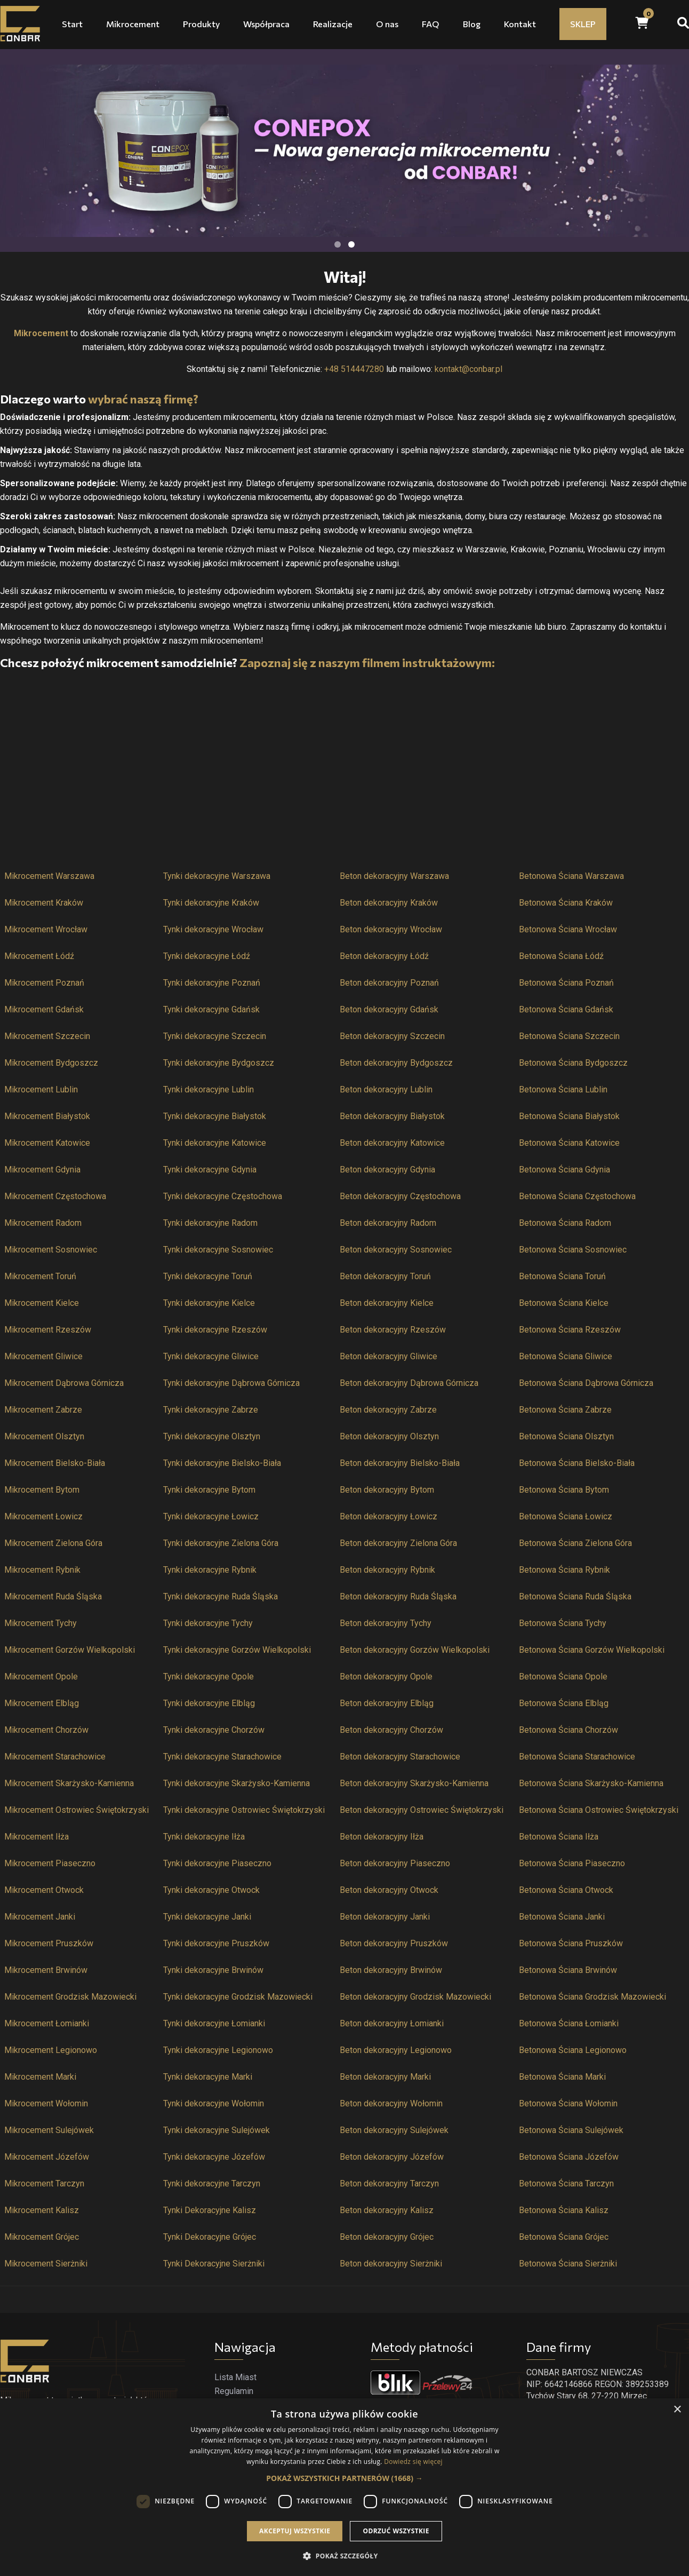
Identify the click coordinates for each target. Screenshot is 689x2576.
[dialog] (344, 2487)
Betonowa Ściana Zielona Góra (575, 1543)
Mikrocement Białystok (47, 1116)
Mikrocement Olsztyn (44, 1436)
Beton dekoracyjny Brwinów (391, 1970)
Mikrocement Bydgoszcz (51, 1063)
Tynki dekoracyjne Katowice (214, 1143)
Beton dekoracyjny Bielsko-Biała (400, 1463)
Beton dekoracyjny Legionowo (396, 2050)
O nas (387, 24)
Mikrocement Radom (43, 1223)
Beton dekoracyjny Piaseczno (395, 1863)
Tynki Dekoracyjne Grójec (209, 2237)
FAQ (430, 24)
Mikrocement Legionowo (50, 2050)
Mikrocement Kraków (43, 903)
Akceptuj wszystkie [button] (294, 2530)
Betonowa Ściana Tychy (562, 1623)
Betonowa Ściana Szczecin (569, 1036)
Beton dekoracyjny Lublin (386, 1089)
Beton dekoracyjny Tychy (385, 1623)
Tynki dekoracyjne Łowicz (211, 1516)
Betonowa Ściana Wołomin (568, 2103)
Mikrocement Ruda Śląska (53, 1596)
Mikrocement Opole (41, 1676)
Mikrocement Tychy (40, 1623)
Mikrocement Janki (39, 1917)
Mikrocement (132, 24)
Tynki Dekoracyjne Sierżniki (214, 2263)
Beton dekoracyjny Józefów (392, 2157)
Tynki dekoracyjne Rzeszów (215, 1330)
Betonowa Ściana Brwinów (568, 1970)
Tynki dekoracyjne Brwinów (213, 1970)
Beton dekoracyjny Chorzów (391, 1730)
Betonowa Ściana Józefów (569, 2157)
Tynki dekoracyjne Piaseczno (217, 1863)
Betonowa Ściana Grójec (563, 2237)
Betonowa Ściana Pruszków (571, 1943)
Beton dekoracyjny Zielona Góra (398, 1543)
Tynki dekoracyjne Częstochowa (222, 1196)
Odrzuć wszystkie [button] (396, 2530)
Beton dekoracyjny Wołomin (391, 2103)
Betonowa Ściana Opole (563, 1676)
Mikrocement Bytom (41, 1490)
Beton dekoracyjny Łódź (384, 956)
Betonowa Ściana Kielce (563, 1303)
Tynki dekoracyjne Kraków (211, 903)
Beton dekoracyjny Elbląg (387, 1703)
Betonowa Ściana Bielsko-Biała (577, 1463)
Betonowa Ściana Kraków (566, 903)
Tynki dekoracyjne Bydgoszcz (218, 1063)
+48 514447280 (354, 369)
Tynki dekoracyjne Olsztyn (211, 1436)
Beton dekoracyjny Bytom (387, 1490)
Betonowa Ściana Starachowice (577, 1756)
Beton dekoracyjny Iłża (381, 1837)
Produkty (201, 24)
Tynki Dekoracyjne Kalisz (209, 2210)
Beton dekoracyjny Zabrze (388, 1410)
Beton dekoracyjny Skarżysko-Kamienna (414, 1783)
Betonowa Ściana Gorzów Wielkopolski (591, 1650)
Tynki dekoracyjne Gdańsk (211, 1009)
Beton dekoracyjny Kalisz (387, 2210)
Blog (471, 24)
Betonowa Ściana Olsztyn (566, 1436)
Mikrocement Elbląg (41, 1703)
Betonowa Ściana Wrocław (568, 929)
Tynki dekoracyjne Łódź (206, 956)
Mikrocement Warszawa (49, 876)
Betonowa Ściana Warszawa (571, 876)
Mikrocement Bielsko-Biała (54, 1463)
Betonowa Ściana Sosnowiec (573, 1250)
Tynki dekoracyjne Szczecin (214, 1036)
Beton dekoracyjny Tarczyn (389, 2183)
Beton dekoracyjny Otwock (389, 1890)
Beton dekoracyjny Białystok (392, 1116)
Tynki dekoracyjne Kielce (209, 1303)
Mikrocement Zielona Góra (53, 1543)
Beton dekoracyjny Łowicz (388, 1516)
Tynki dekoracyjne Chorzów (214, 1730)
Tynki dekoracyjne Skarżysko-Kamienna (236, 1783)
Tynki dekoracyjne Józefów (214, 2157)
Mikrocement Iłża (36, 1837)
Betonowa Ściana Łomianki (569, 2023)
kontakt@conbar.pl (468, 369)
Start (72, 24)
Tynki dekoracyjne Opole (208, 1676)
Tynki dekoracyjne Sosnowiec (218, 1250)
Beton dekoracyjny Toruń (385, 1276)
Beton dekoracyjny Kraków (389, 903)
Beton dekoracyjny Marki (385, 2077)
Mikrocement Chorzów (46, 1730)
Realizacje (332, 24)
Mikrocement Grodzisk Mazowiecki (70, 1997)
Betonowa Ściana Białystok (569, 1116)
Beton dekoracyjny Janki (385, 1917)
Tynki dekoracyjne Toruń (207, 1276)
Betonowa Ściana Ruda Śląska (575, 1596)
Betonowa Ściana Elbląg (563, 1703)
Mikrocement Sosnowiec (50, 1250)
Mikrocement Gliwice (43, 1356)
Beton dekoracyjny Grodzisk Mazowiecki (415, 1997)
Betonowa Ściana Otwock (566, 1890)
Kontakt (520, 24)
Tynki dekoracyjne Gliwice (211, 1356)
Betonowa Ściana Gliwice (565, 1356)
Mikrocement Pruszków (48, 1943)
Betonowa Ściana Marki (562, 2077)
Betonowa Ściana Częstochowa (577, 1196)
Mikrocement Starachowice (55, 1756)
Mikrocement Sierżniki (45, 2263)
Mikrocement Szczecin (47, 1036)
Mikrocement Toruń (40, 1276)
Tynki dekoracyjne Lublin (208, 1089)
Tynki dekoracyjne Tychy (208, 1623)
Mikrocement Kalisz (41, 2210)
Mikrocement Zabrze (43, 1410)
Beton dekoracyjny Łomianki (392, 2023)
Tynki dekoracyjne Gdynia (210, 1169)
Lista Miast (235, 2377)
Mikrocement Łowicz (43, 1516)
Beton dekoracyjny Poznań (389, 983)
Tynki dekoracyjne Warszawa (216, 876)
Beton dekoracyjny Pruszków (394, 1943)
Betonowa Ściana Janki (562, 1917)
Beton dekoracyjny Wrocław (391, 929)
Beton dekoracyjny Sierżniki (391, 2263)
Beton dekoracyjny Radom (388, 1223)
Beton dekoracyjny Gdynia (387, 1169)
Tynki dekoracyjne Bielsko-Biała (222, 1463)
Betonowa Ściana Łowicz (565, 1516)
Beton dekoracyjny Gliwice (388, 1356)
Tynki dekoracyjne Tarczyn (211, 2183)
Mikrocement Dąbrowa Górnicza (64, 1383)
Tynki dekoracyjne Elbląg (209, 1703)
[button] (344, 2478)
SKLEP (583, 24)
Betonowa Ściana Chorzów (568, 1730)
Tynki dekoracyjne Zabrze (210, 1410)
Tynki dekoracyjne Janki (207, 1917)
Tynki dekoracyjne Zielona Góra (220, 1543)
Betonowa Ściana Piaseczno (572, 1863)
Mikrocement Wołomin (46, 2103)
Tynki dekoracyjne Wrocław (213, 929)
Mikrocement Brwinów (45, 1970)
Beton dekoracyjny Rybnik (387, 1570)
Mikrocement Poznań (44, 983)
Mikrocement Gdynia (42, 1169)
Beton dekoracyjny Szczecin (392, 1036)
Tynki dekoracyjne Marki (207, 2077)
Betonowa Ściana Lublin (563, 1089)
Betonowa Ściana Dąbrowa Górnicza (586, 1383)
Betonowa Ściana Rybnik (564, 1570)
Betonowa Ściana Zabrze (565, 1410)
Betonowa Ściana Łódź (561, 956)
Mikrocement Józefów (46, 2157)
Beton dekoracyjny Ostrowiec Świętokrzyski (421, 1810)
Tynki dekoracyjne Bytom (209, 1490)
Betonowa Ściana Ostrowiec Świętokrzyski (598, 1810)
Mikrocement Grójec (41, 2237)
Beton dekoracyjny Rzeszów (393, 1330)
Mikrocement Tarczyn (44, 2183)
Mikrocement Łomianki (46, 2023)
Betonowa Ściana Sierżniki (568, 2263)
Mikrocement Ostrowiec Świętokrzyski (76, 1810)
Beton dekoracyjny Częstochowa (400, 1196)
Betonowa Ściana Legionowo (573, 2050)
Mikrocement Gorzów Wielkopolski (69, 1650)
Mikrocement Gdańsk (44, 1009)
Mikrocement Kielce (41, 1303)
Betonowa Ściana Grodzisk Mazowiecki (592, 1997)
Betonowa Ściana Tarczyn (566, 2183)
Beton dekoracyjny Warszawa (394, 876)
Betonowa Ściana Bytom (564, 1490)
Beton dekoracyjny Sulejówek (394, 2130)
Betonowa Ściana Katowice (569, 1143)
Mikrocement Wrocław (45, 929)
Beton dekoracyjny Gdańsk (389, 1009)
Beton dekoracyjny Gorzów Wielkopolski (415, 1650)
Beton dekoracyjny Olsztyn (389, 1436)
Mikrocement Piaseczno (49, 1863)
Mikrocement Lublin (41, 1089)
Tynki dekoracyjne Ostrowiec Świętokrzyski (244, 1810)
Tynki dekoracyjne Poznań (211, 983)
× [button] (677, 2410)
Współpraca (266, 24)
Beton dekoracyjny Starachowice (400, 1756)
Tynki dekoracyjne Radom (210, 1223)
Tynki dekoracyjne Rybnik (210, 1570)
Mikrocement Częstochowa (55, 1196)
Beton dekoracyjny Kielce (387, 1303)
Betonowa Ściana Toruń (562, 1276)
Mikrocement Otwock (44, 1890)
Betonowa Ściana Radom (565, 1223)
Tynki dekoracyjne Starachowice (222, 1756)
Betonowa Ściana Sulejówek (571, 2130)
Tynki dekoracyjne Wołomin (213, 2103)
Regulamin (233, 2391)
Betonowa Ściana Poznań (566, 983)
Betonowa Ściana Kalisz (563, 2210)
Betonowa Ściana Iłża (558, 1837)
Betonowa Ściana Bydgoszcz (573, 1063)
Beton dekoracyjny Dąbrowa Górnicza (409, 1383)
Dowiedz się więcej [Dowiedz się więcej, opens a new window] (413, 2461)
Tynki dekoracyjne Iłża (204, 1837)
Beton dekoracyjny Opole (386, 1676)
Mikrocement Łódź (39, 956)
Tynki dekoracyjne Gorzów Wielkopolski (237, 1650)
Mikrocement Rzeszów (47, 1330)
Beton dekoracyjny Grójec (387, 2237)
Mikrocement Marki (40, 2077)
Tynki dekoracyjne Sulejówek (216, 2130)
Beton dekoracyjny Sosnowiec (396, 1250)
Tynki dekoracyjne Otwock (211, 1890)
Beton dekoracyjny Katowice (392, 1143)
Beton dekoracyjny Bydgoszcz (396, 1063)
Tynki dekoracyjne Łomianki (214, 2023)
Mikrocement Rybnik (42, 1570)
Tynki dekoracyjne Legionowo (218, 2050)
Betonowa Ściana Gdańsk (566, 1009)
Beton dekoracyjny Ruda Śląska (398, 1596)
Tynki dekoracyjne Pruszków (216, 1943)
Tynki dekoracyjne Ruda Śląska (220, 1596)
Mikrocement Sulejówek (49, 2130)
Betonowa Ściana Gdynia (564, 1169)
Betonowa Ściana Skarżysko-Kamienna (591, 1783)
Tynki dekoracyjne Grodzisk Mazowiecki (238, 1997)
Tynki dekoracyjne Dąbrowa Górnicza (231, 1383)
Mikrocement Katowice (47, 1143)
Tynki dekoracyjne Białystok (214, 1116)
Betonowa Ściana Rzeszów (570, 1330)
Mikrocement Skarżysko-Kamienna (69, 1783)
